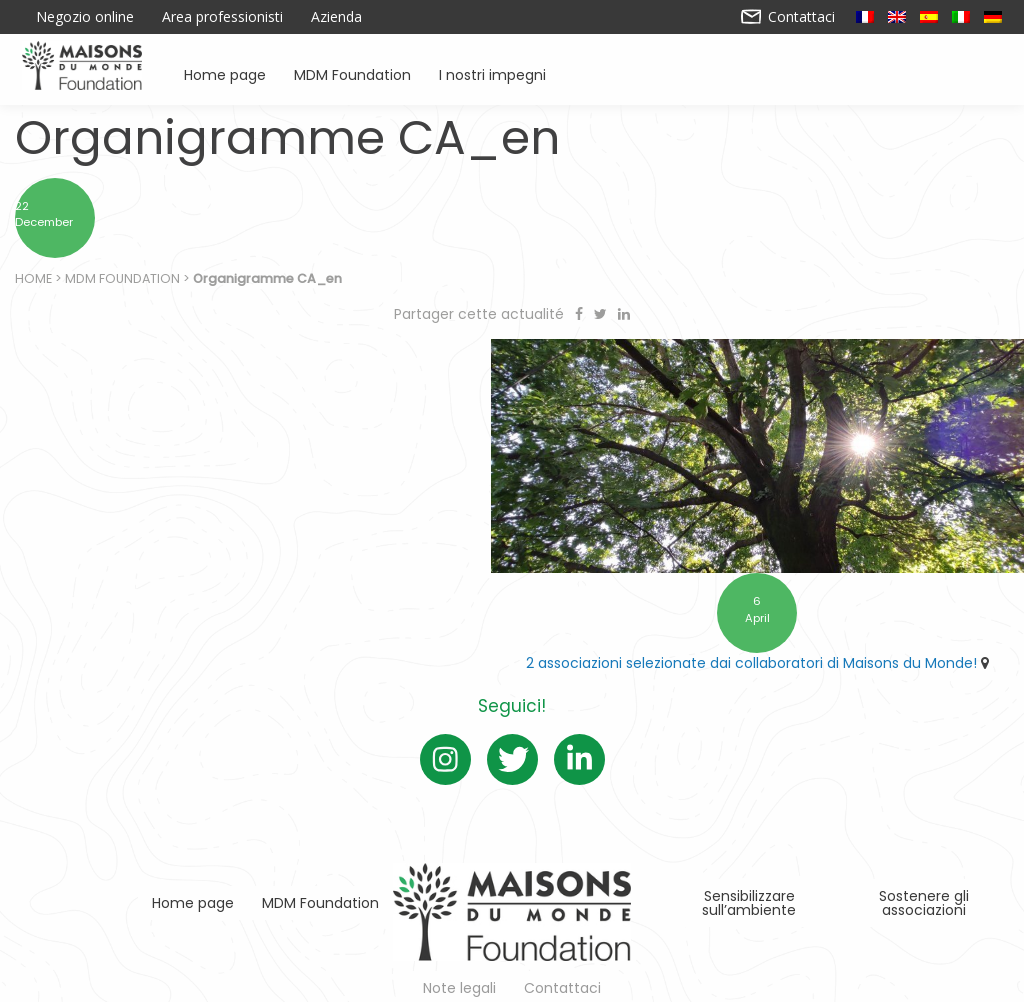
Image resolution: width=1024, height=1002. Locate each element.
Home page (225, 73)
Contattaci (788, 17)
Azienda (336, 17)
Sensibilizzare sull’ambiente (749, 895)
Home (33, 280)
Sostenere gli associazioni (924, 895)
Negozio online (85, 17)
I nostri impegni (492, 73)
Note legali (459, 980)
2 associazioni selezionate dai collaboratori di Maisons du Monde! (762, 655)
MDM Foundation (352, 73)
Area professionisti (222, 17)
